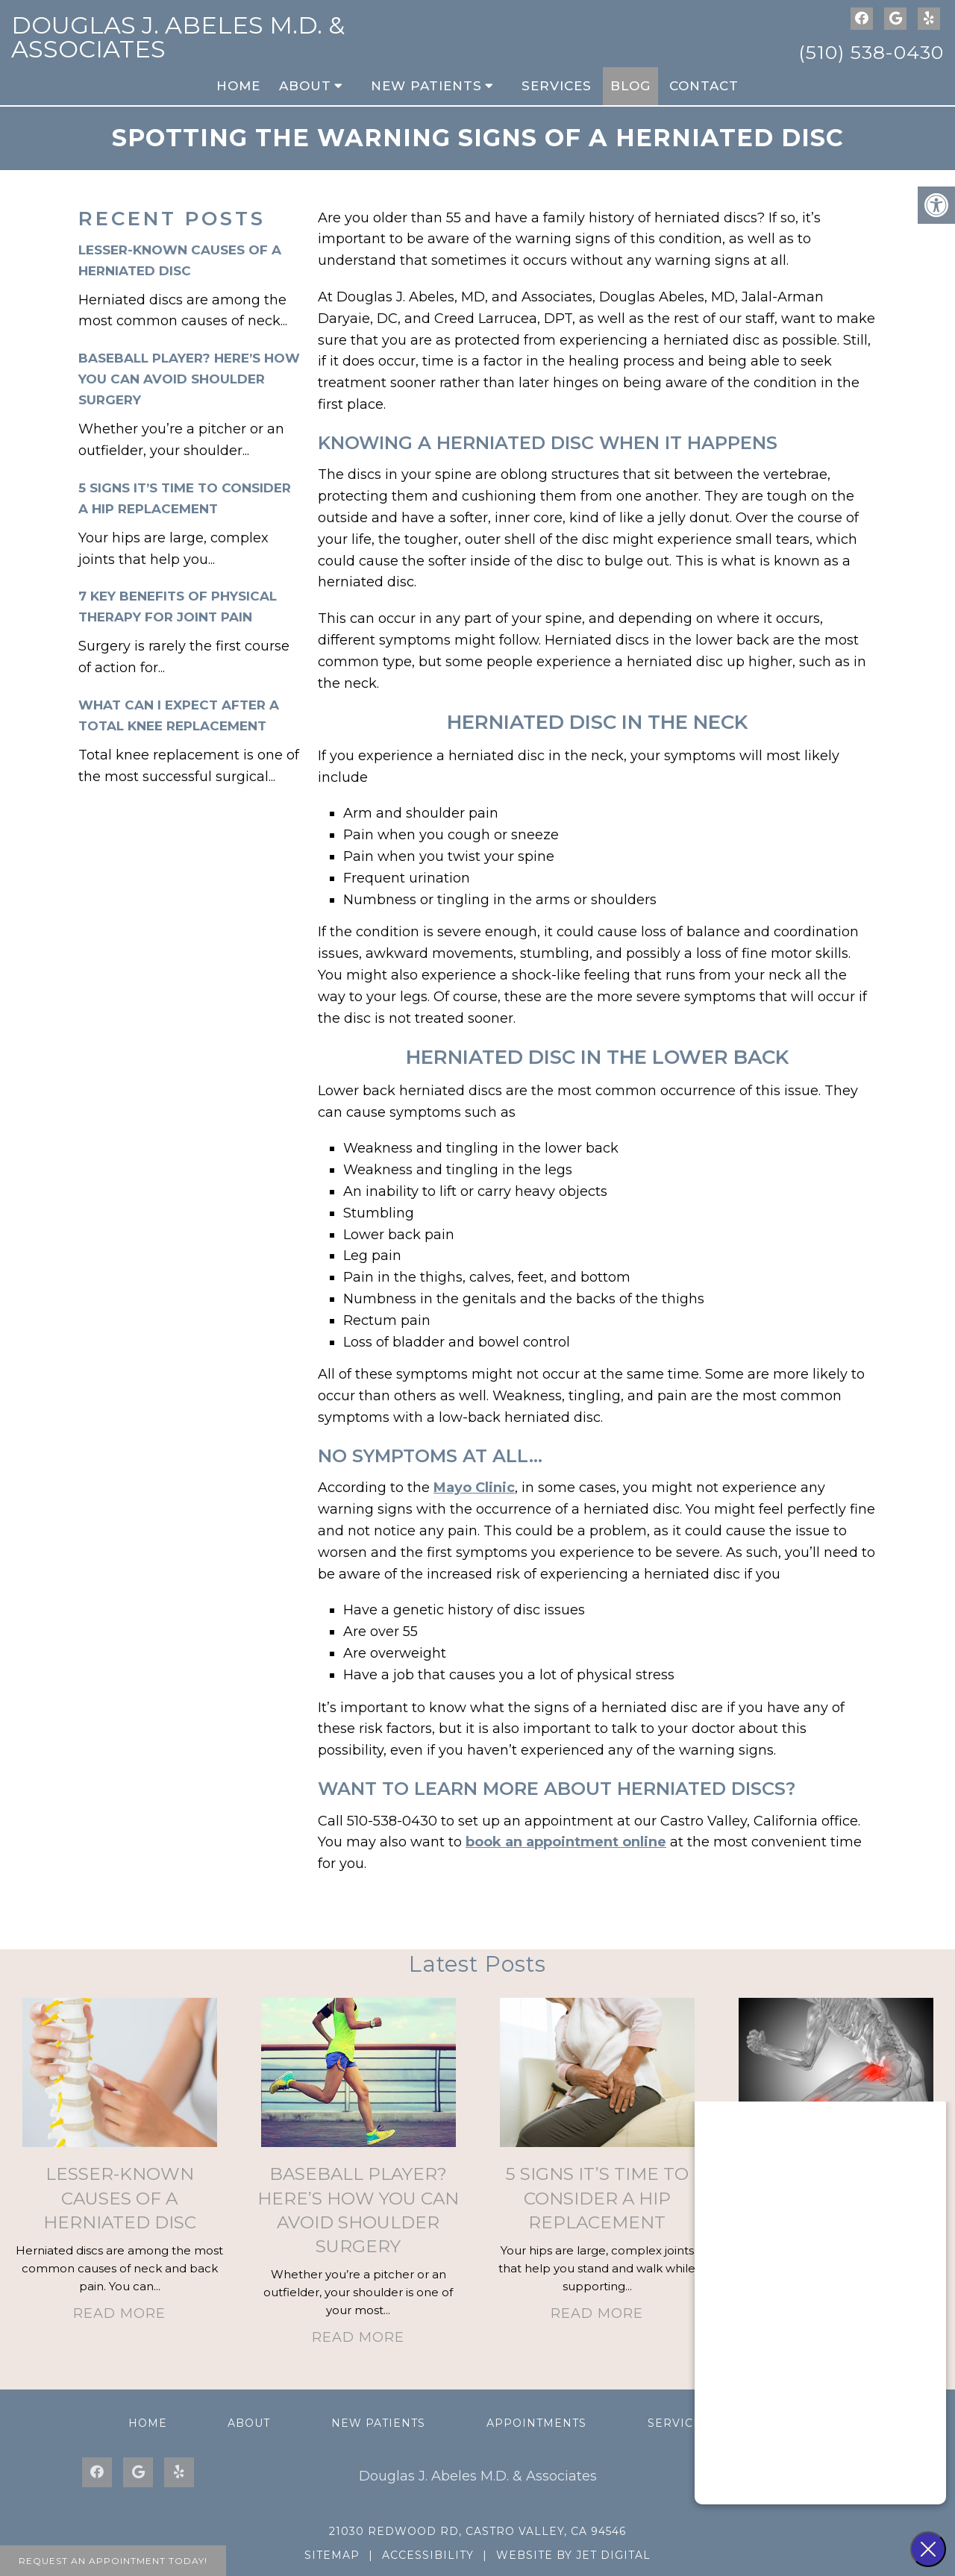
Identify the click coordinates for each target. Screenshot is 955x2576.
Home (238, 85)
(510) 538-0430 (871, 52)
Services (557, 85)
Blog (630, 85)
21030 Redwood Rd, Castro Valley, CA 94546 (477, 2531)
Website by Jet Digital (573, 2555)
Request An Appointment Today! (113, 2560)
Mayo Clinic (474, 1487)
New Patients (426, 85)
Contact (704, 85)
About (305, 85)
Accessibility (428, 2555)
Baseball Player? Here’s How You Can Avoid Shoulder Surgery (189, 379)
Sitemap (332, 2555)
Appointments (536, 2423)
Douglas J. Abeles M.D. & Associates (178, 36)
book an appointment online (566, 1842)
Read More (119, 2313)
